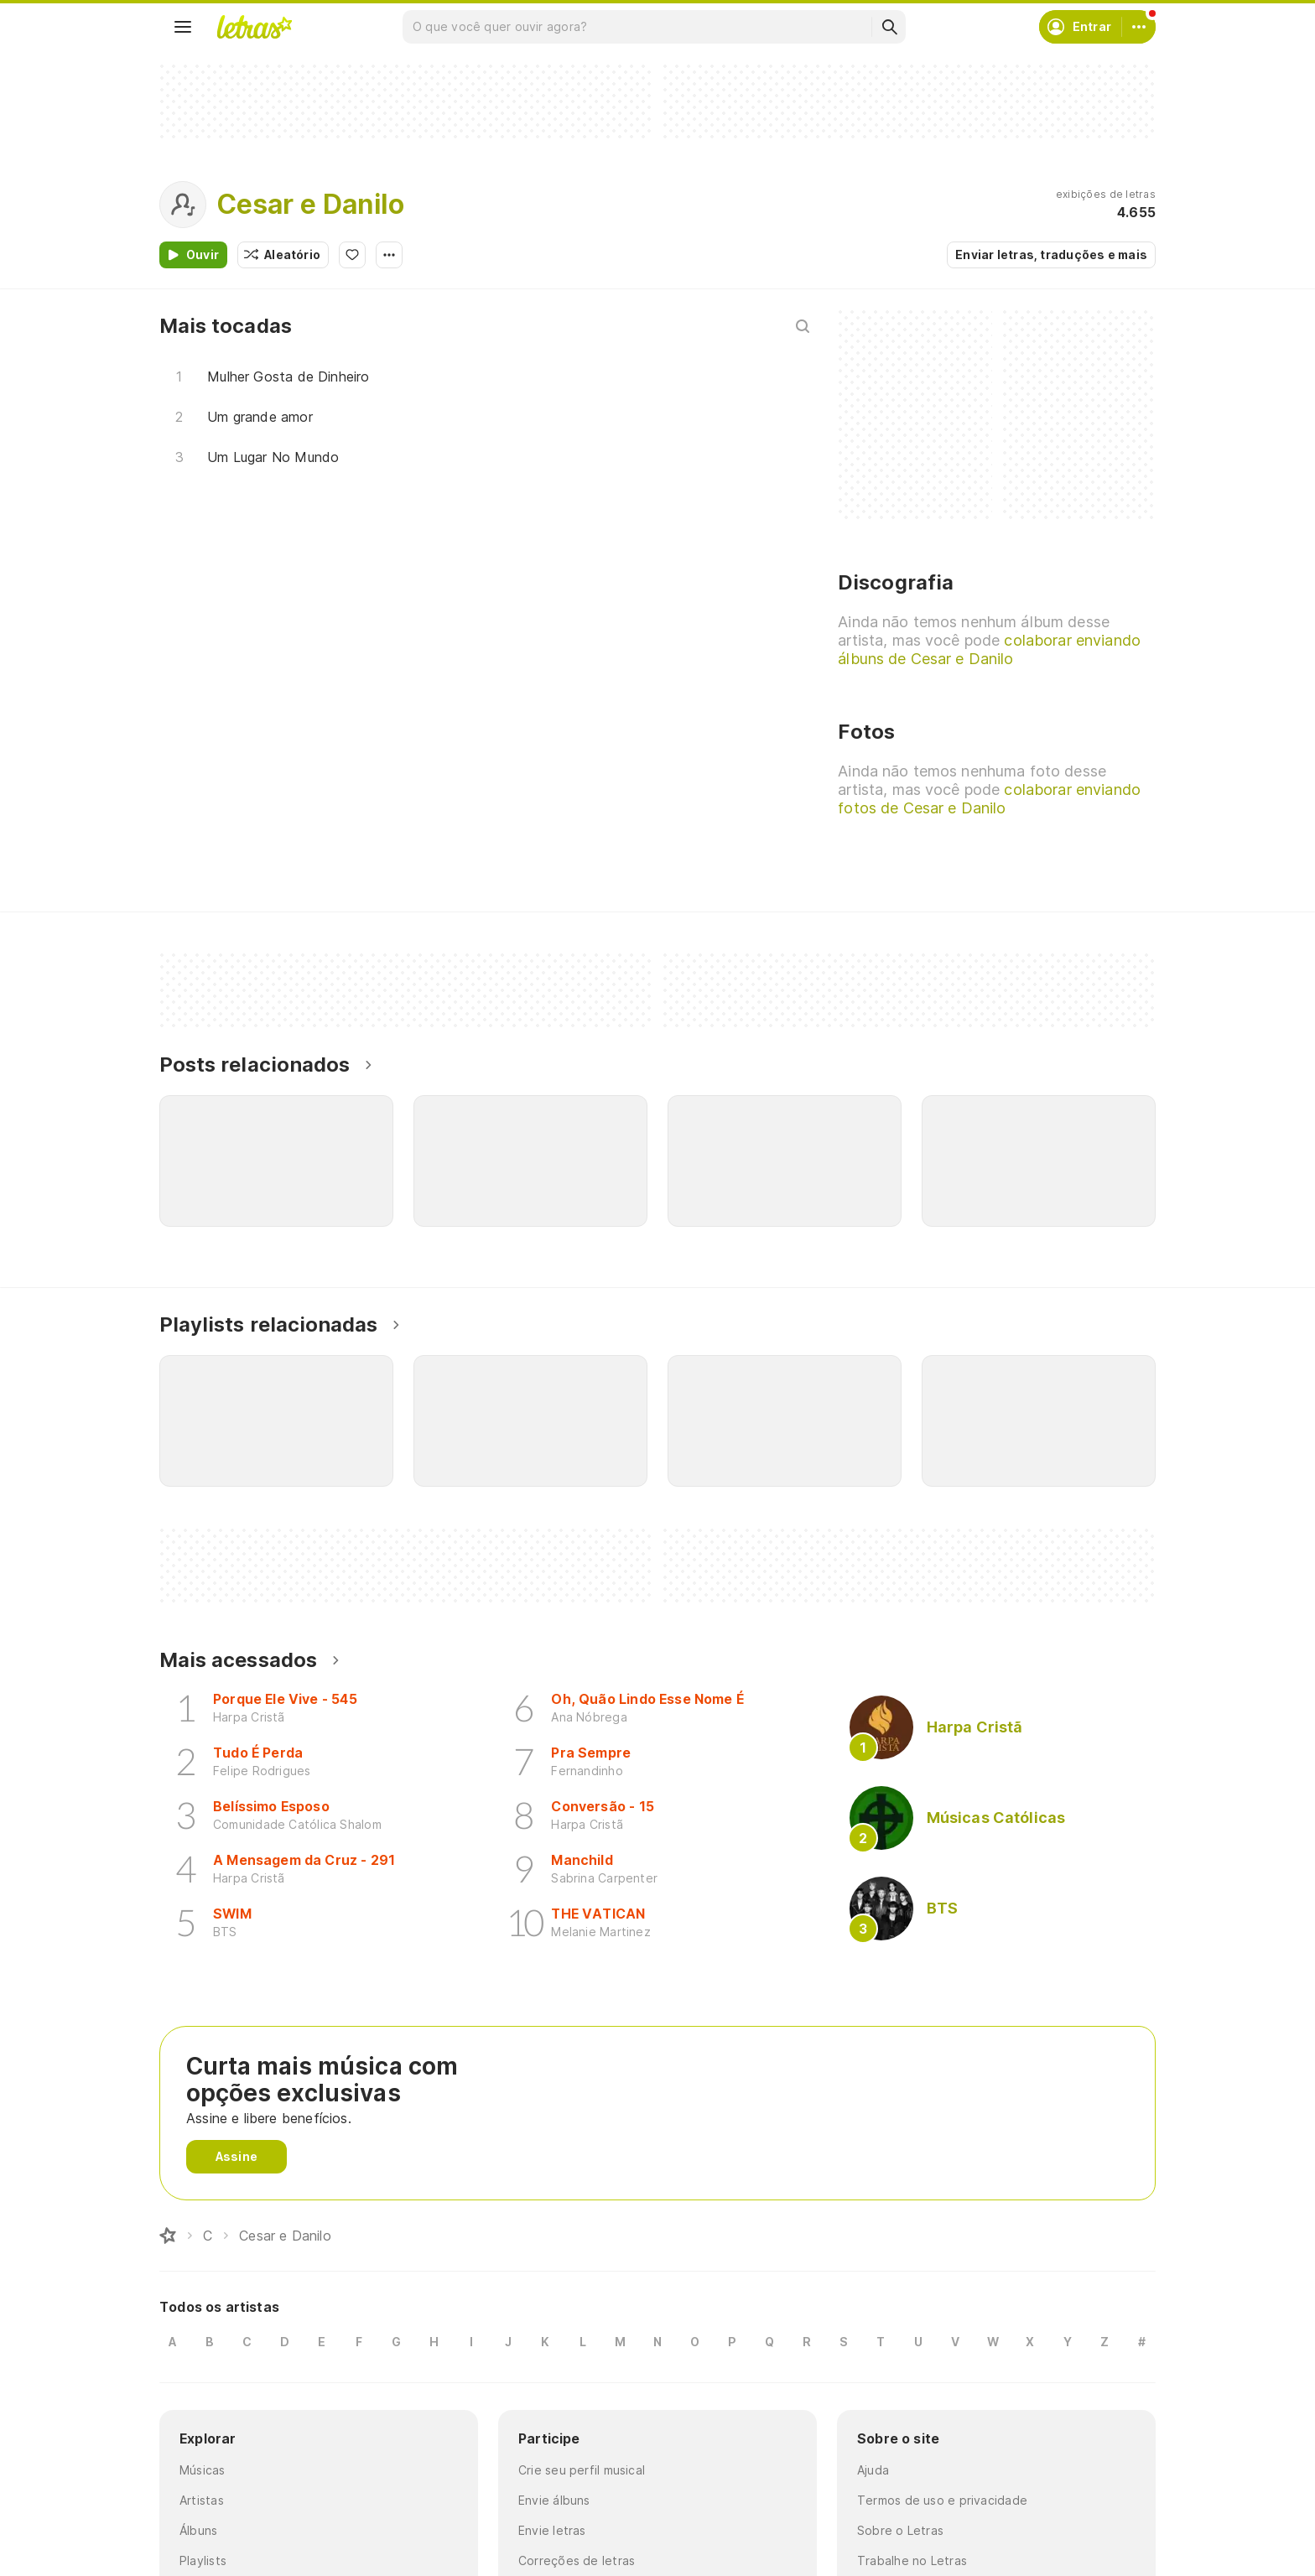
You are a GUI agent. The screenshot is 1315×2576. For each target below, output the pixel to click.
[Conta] (1139, 27)
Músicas (202, 2470)
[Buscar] (889, 27)
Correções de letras (576, 2560)
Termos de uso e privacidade (942, 2500)
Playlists (202, 2560)
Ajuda (873, 2470)
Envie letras (552, 2530)
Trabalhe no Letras (912, 2560)
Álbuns (198, 2530)
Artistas (201, 2500)
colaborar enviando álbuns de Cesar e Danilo (989, 649)
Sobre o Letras (900, 2530)
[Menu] (182, 27)
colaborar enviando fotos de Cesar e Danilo (989, 799)
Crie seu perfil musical (581, 2470)
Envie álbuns (554, 2500)
